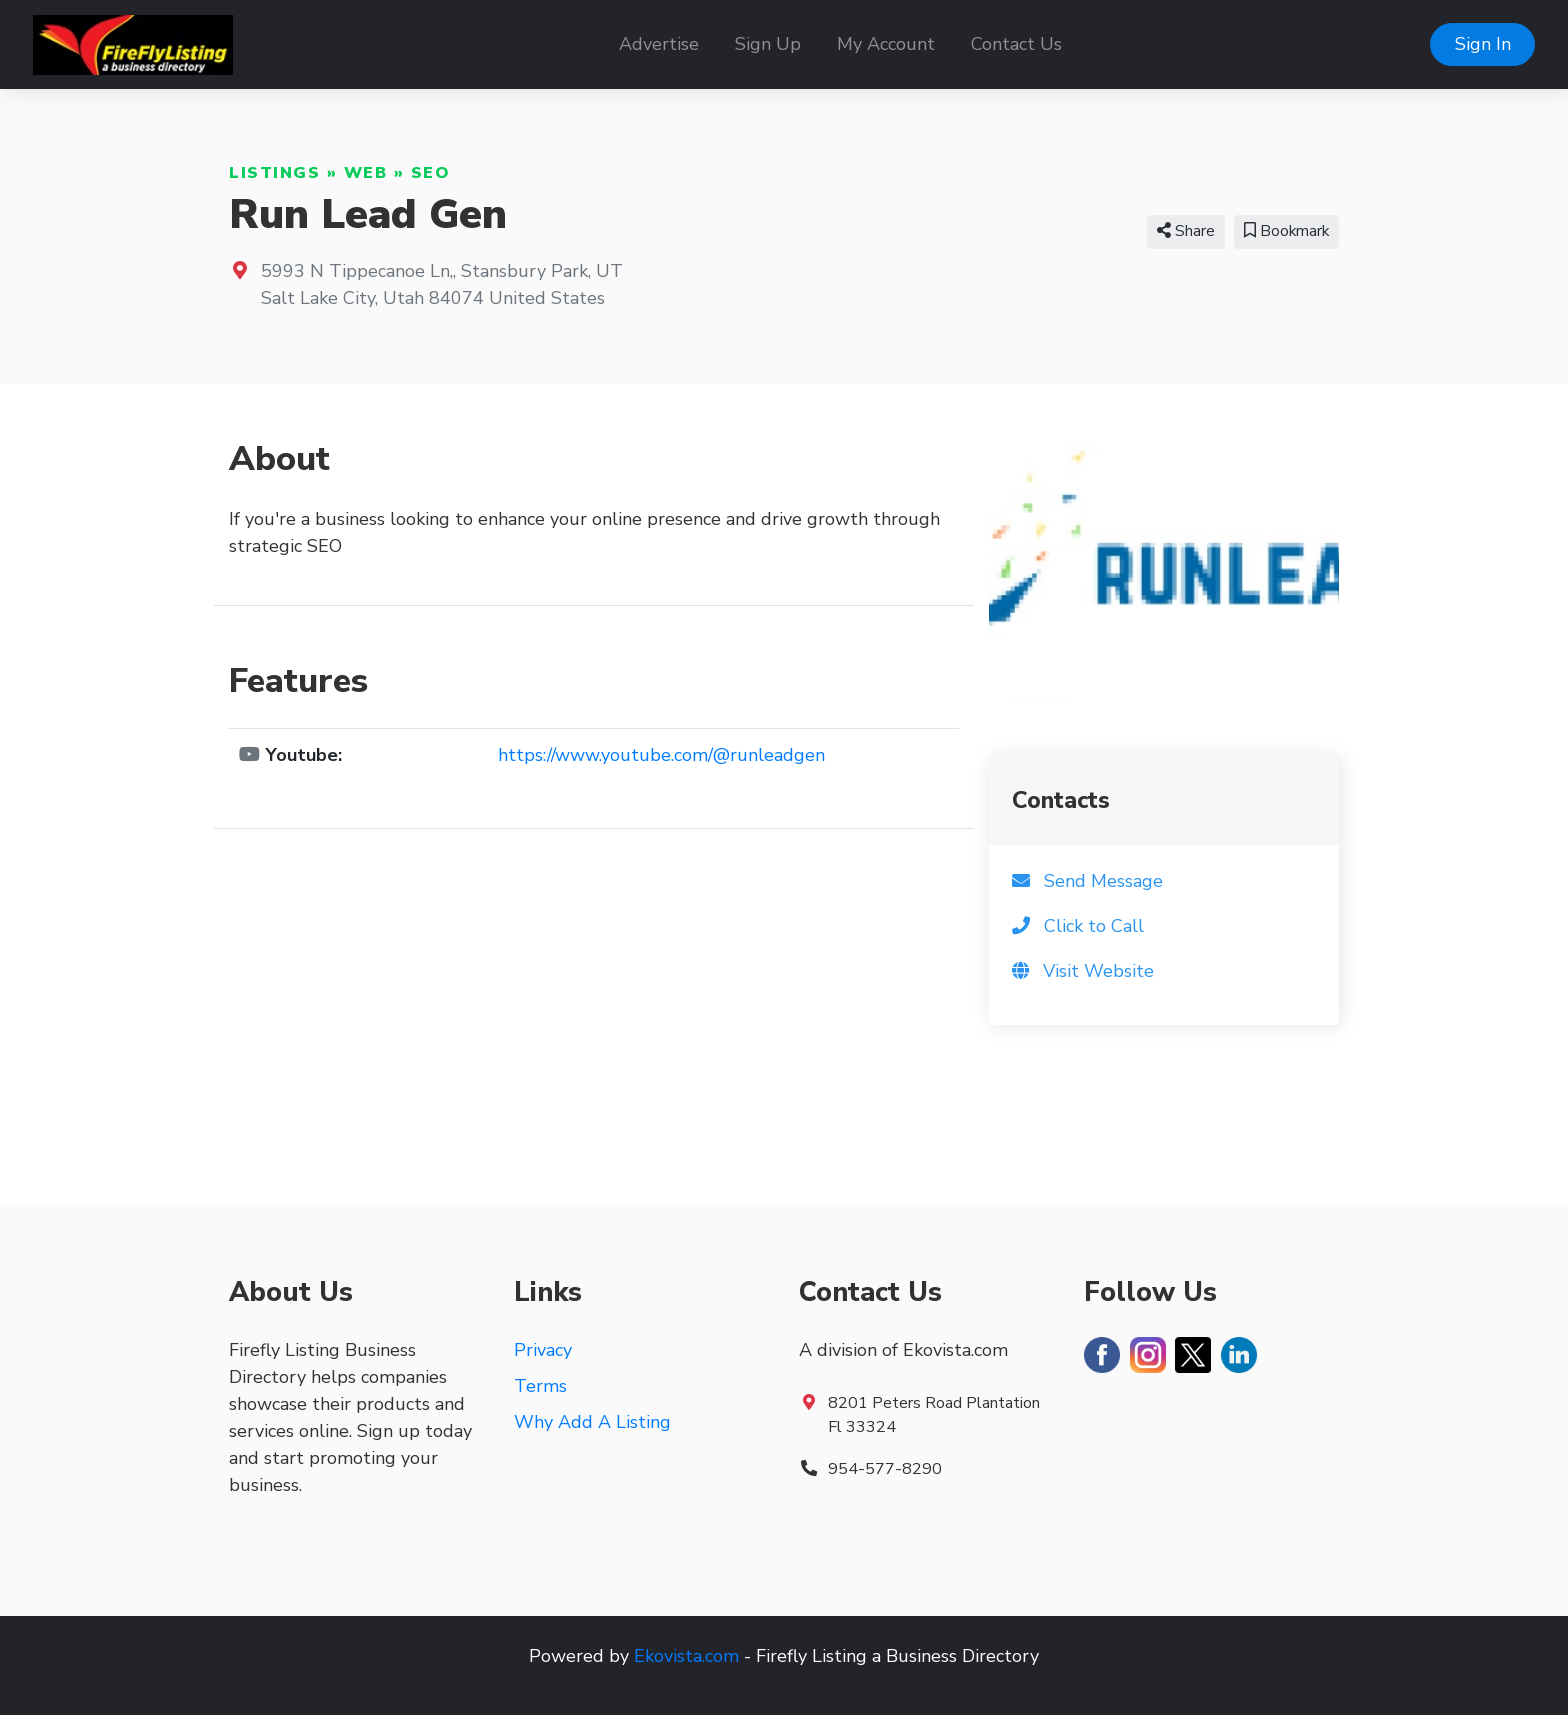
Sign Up (768, 44)
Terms (540, 1386)
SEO (431, 173)
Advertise (659, 44)
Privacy (543, 1350)
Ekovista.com (686, 1656)
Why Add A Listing (592, 1422)
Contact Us (1016, 44)
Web (366, 173)
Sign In (1483, 44)
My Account (886, 44)
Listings (274, 173)
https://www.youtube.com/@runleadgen (661, 755)
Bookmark (1286, 231)
